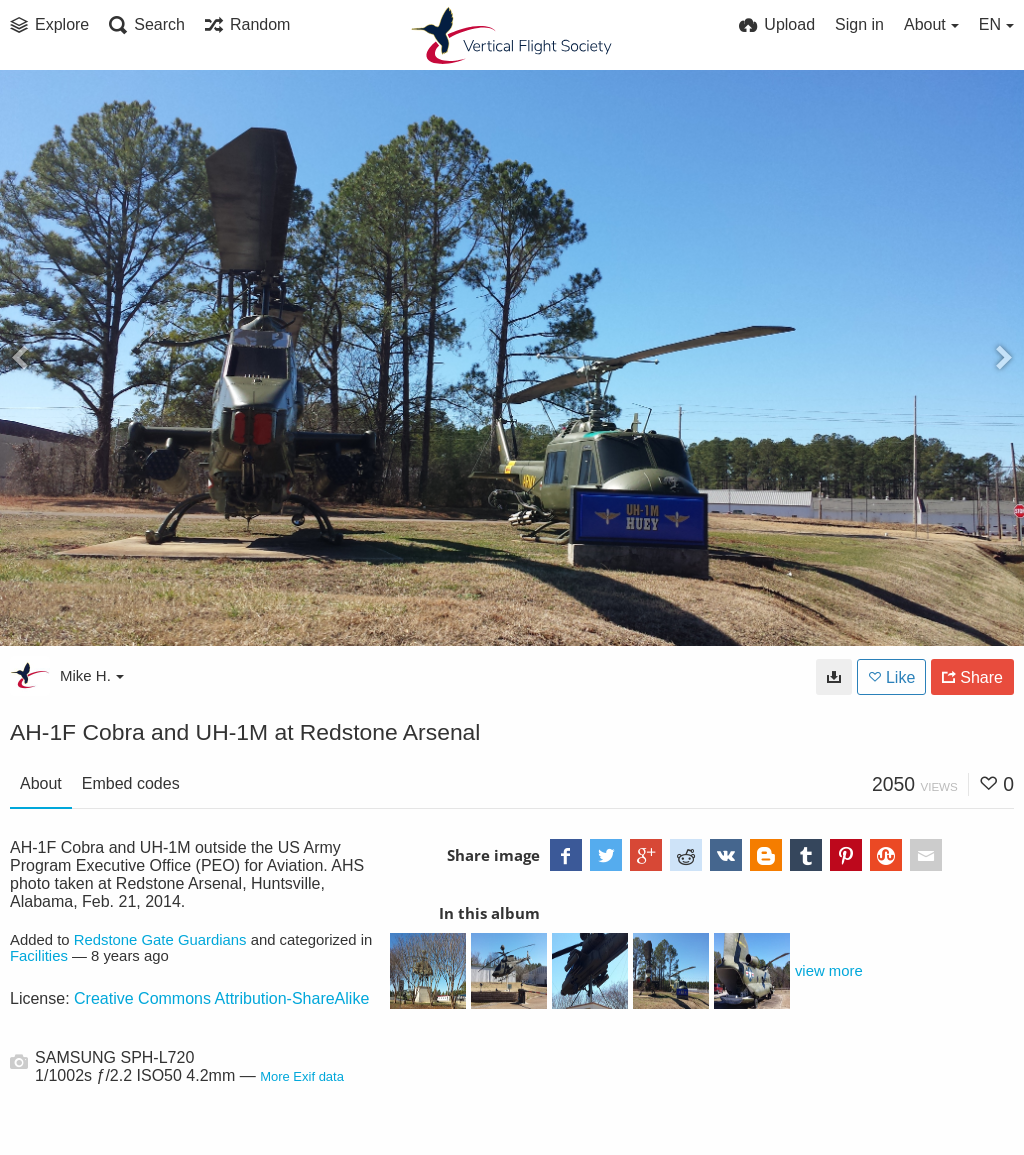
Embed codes (131, 783)
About (41, 783)
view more (829, 971)
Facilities (39, 956)
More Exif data (302, 1076)
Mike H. (92, 675)
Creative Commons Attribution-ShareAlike (221, 998)
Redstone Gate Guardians (160, 940)
